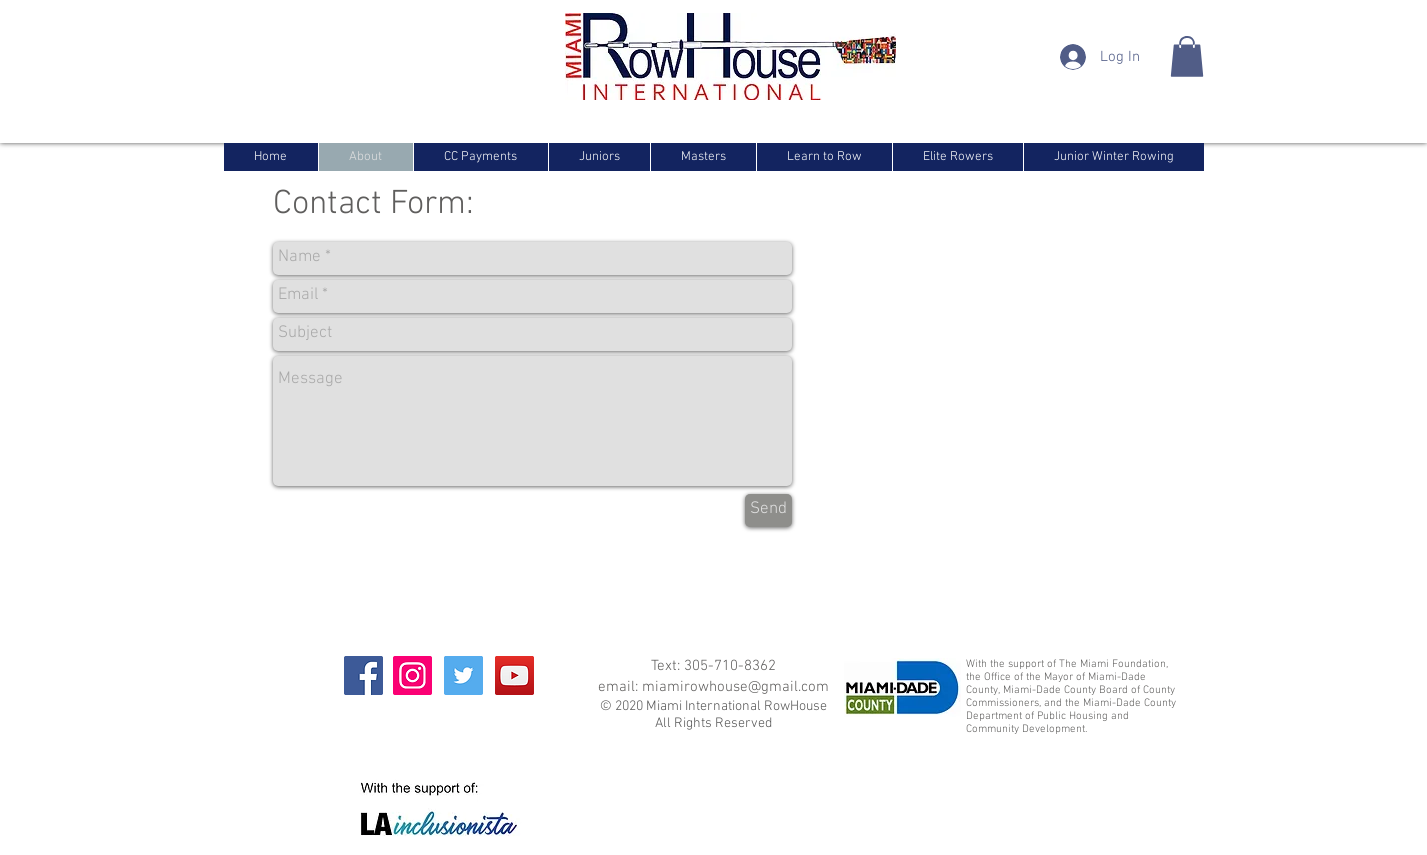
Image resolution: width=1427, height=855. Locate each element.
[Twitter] (463, 675)
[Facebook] (363, 675)
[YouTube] (514, 675)
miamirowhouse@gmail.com (735, 687)
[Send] (768, 510)
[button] (1187, 56)
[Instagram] (412, 675)
